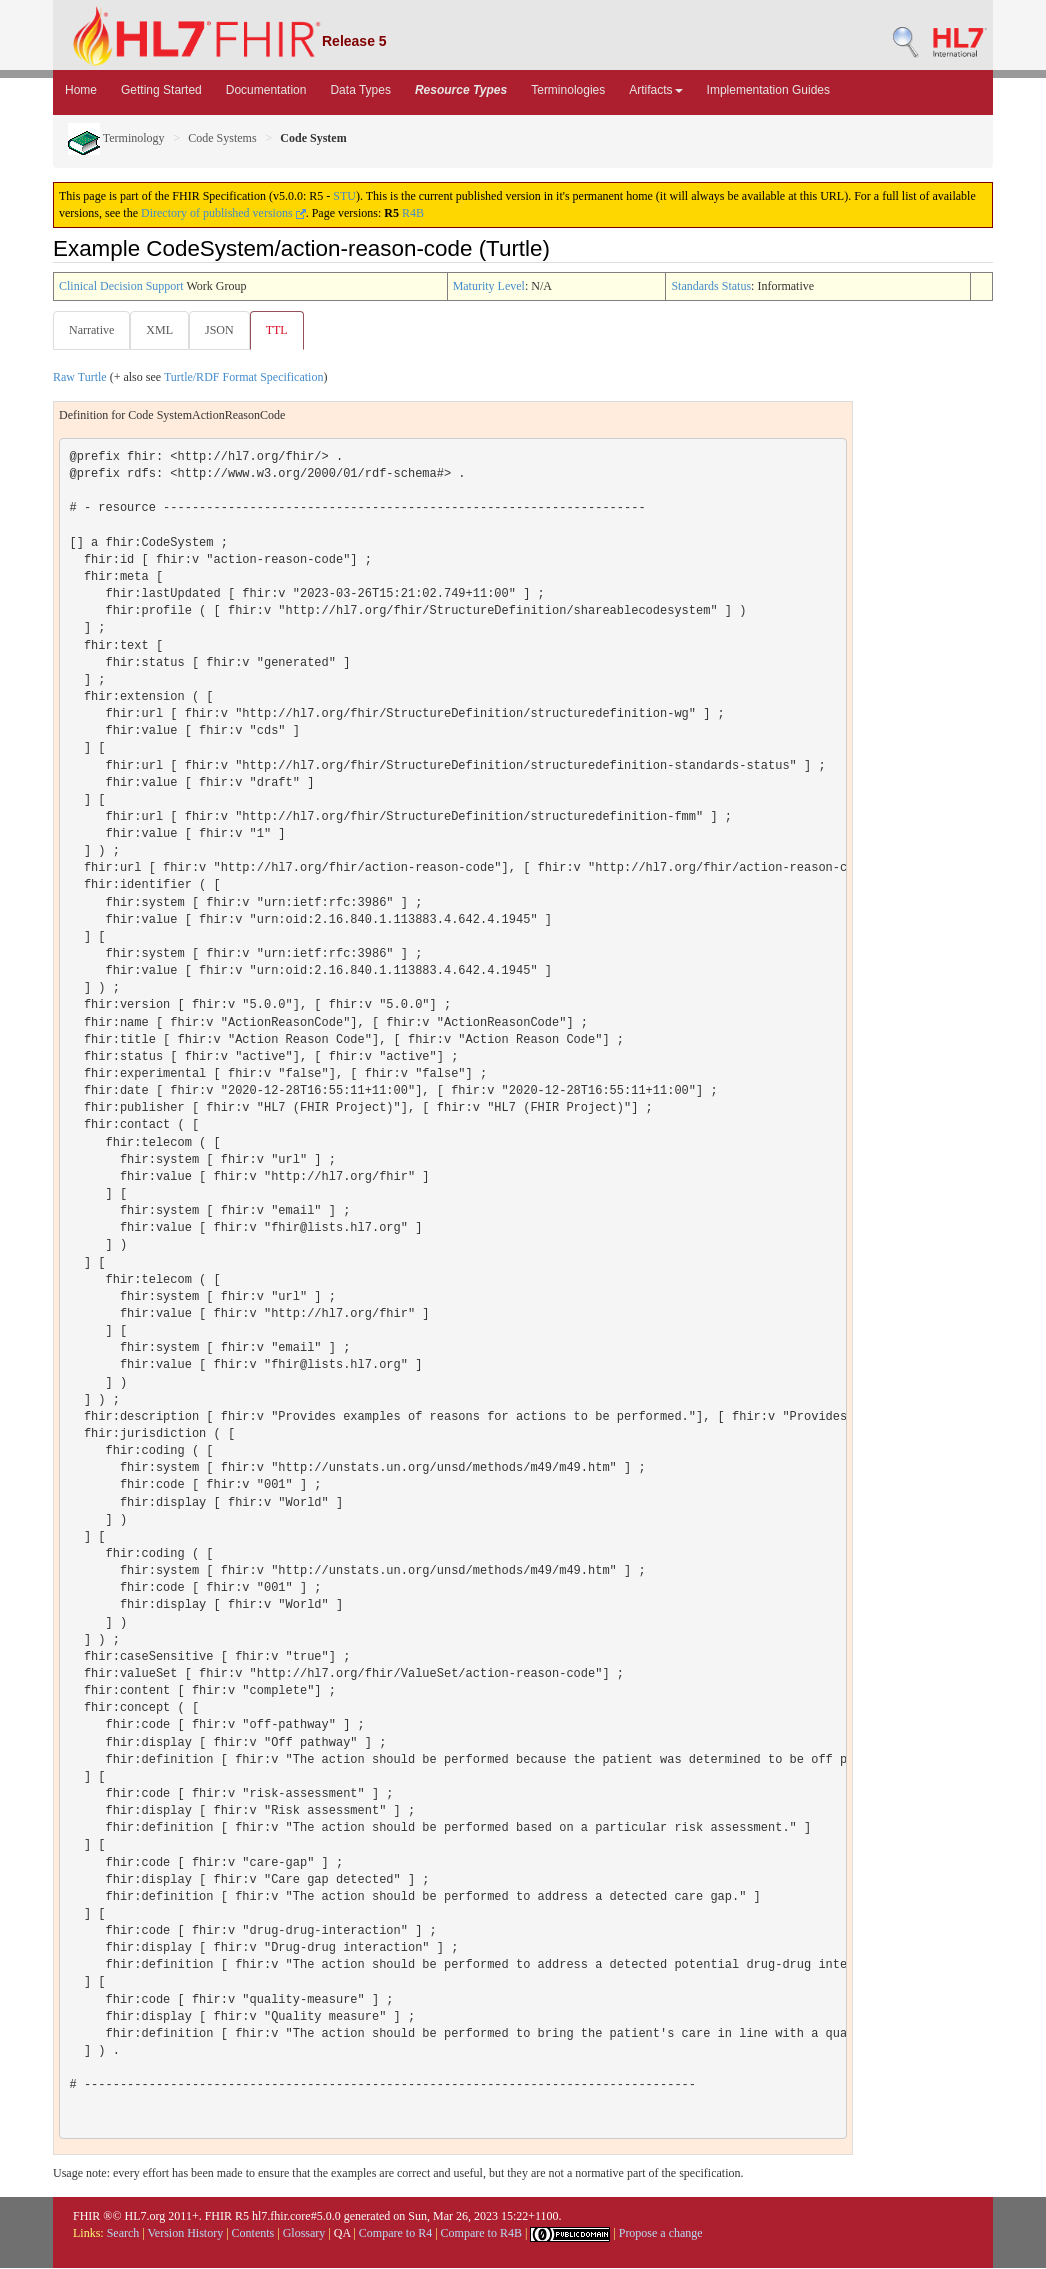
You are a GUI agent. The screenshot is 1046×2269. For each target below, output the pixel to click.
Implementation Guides (768, 90)
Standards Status (711, 286)
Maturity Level (489, 286)
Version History (186, 2234)
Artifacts (655, 90)
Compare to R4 (395, 2234)
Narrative (91, 330)
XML (161, 330)
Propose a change (661, 2234)
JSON (223, 330)
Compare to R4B (481, 2234)
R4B (413, 213)
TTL (283, 330)
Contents (253, 2234)
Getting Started (161, 90)
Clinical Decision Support (121, 286)
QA (342, 2234)
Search (123, 2234)
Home (81, 90)
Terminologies (568, 90)
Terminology (116, 138)
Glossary (304, 2234)
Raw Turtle (80, 378)
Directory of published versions (223, 213)
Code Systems (222, 138)
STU (344, 196)
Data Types (360, 90)
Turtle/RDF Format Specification (244, 378)
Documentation (266, 90)
